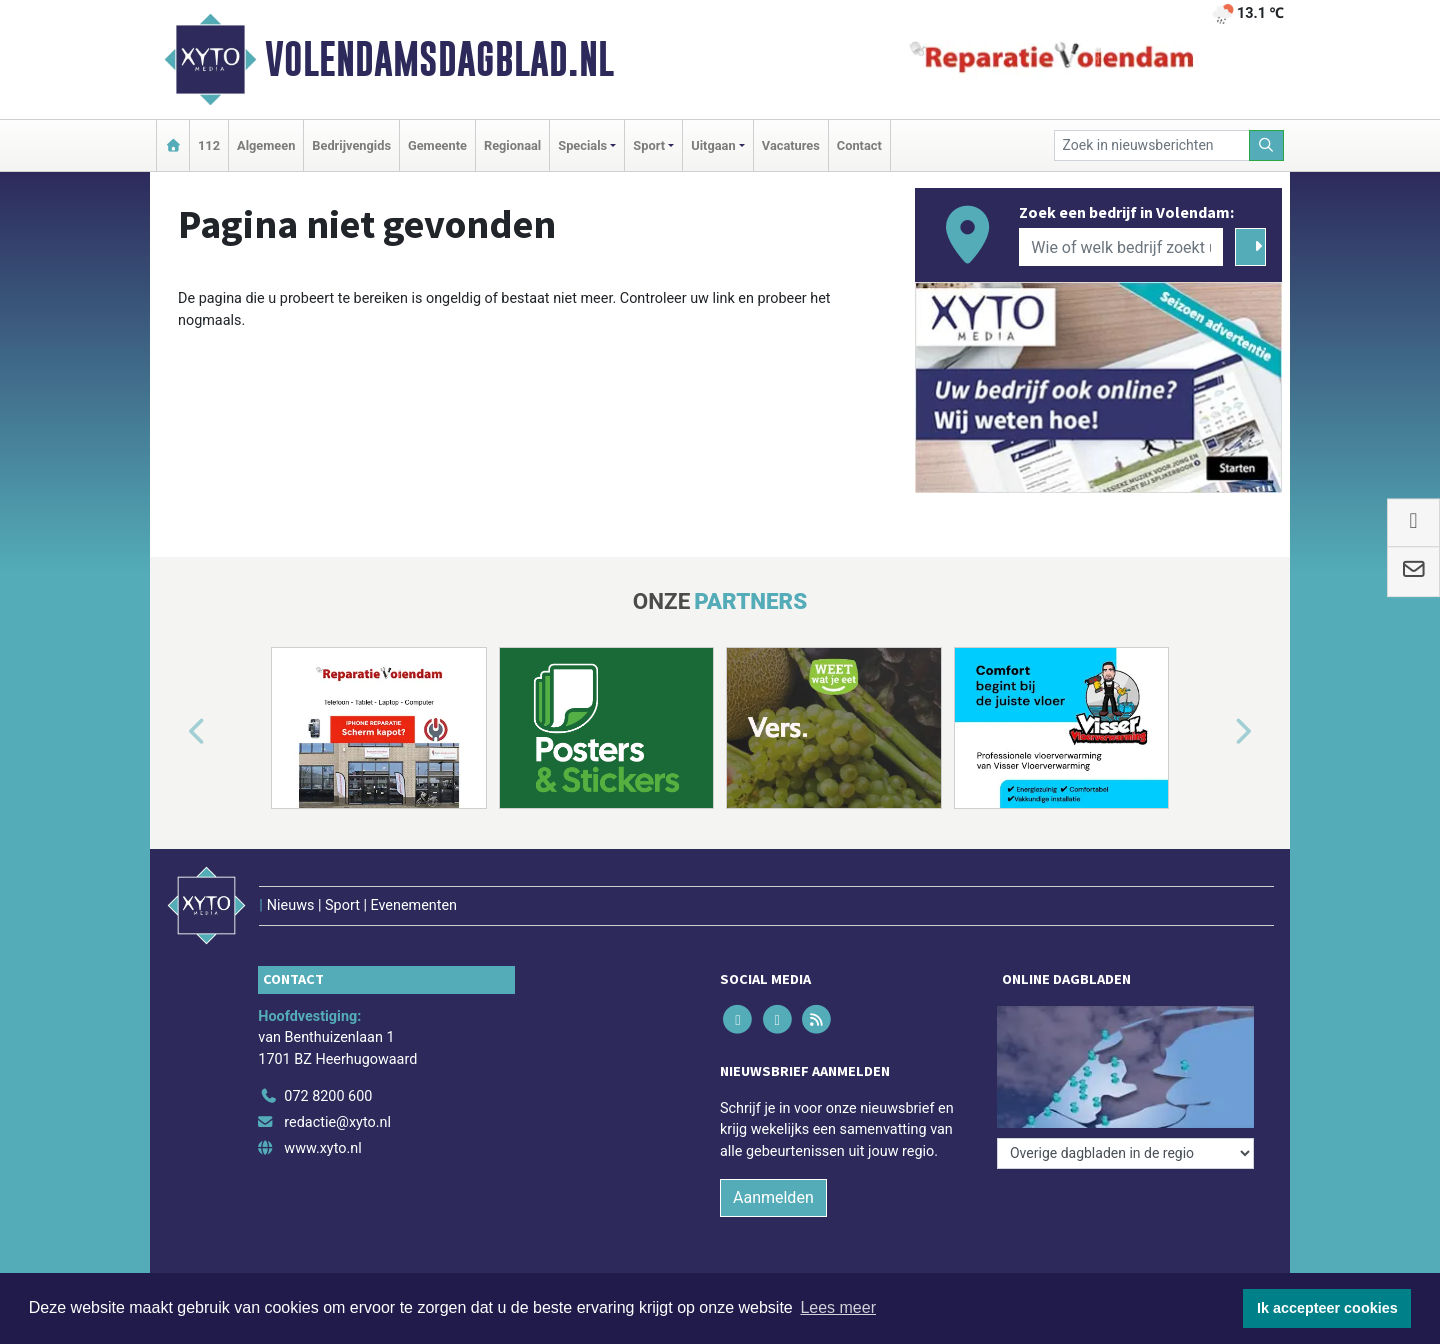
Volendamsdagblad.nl (439, 59)
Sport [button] (649, 145)
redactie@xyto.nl (337, 1122)
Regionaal (512, 145)
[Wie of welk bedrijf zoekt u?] (1121, 247)
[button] (174, 732)
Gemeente (437, 145)
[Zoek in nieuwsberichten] (1152, 145)
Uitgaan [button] (713, 145)
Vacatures (791, 145)
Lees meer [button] (838, 1307)
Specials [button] (582, 145)
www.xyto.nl (322, 1148)
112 (209, 145)
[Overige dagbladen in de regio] (1125, 1153)
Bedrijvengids (351, 145)
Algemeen (266, 145)
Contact (859, 145)
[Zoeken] (1267, 145)
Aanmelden (773, 1197)
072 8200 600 (328, 1096)
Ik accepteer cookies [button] (1327, 1308)
